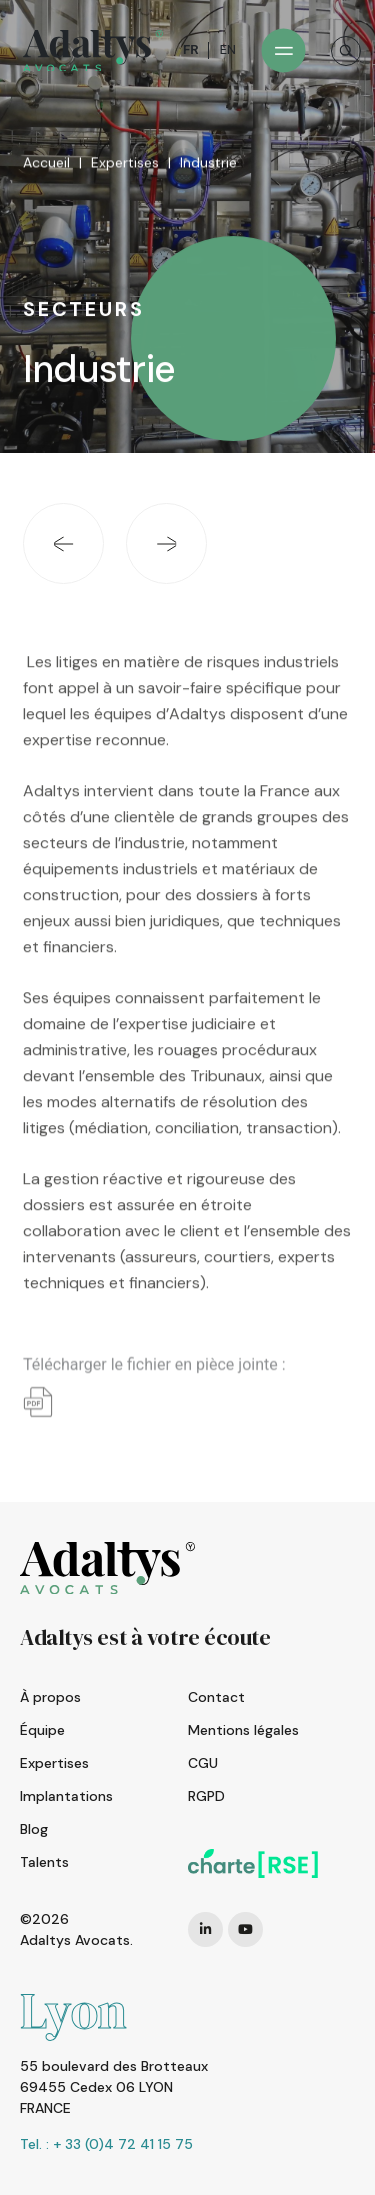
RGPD (206, 1796)
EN (227, 49)
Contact (216, 1697)
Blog (34, 1829)
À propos (50, 1697)
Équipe (42, 1730)
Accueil (46, 167)
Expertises (125, 167)
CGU (203, 1763)
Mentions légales (243, 1730)
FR (190, 49)
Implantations (66, 1796)
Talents (44, 1862)
